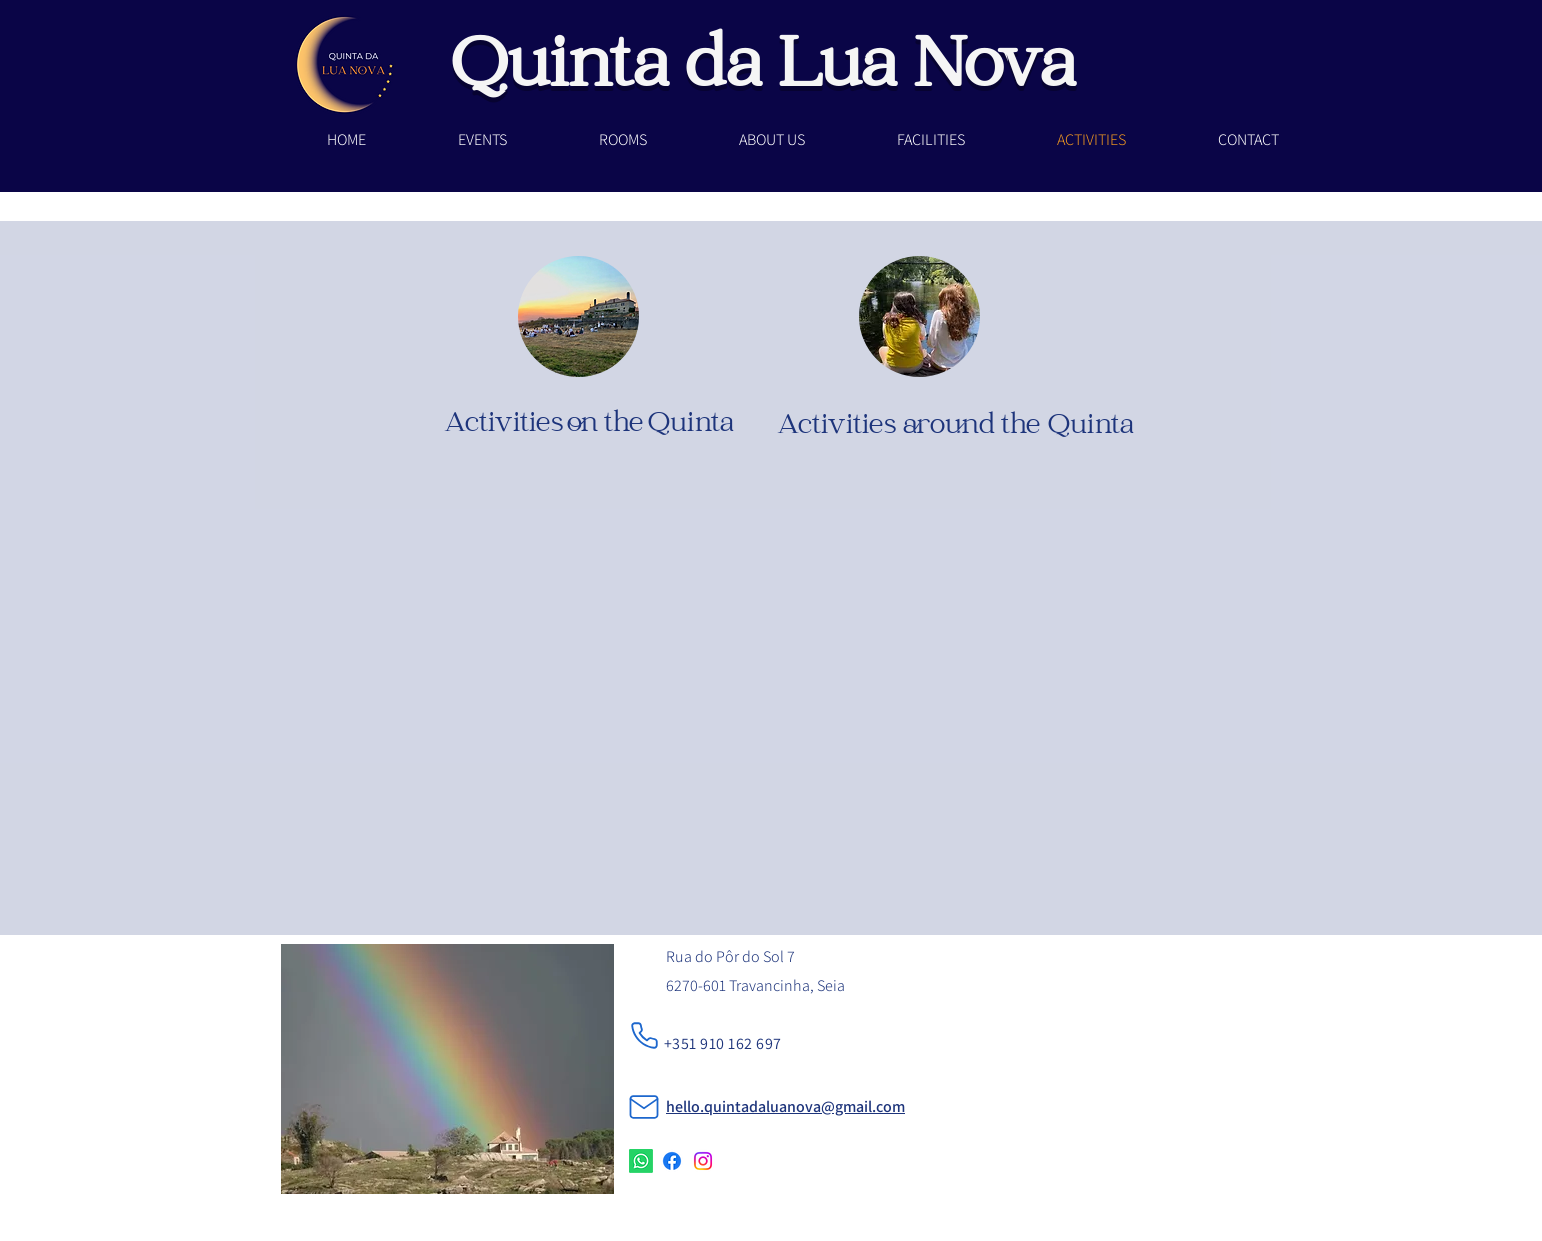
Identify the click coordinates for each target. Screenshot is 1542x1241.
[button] (623, 140)
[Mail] (644, 1107)
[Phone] (644, 1035)
